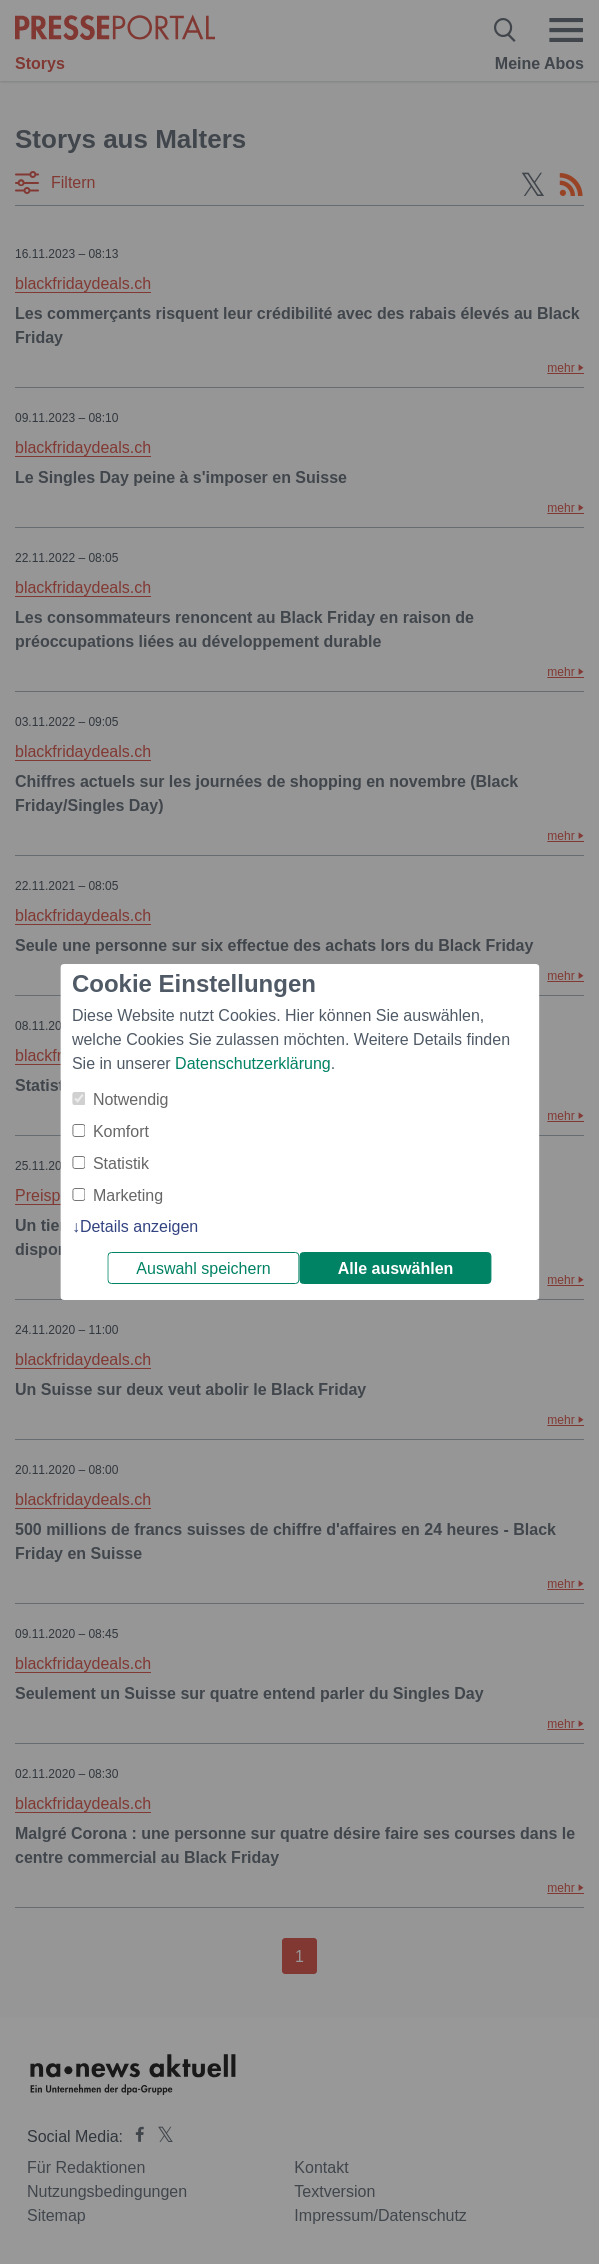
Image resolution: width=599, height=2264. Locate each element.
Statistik (121, 1163)
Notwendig (131, 1099)
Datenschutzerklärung (253, 1063)
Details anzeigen (139, 1226)
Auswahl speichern (203, 1268)
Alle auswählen (396, 1268)
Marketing (128, 1195)
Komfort (121, 1131)
